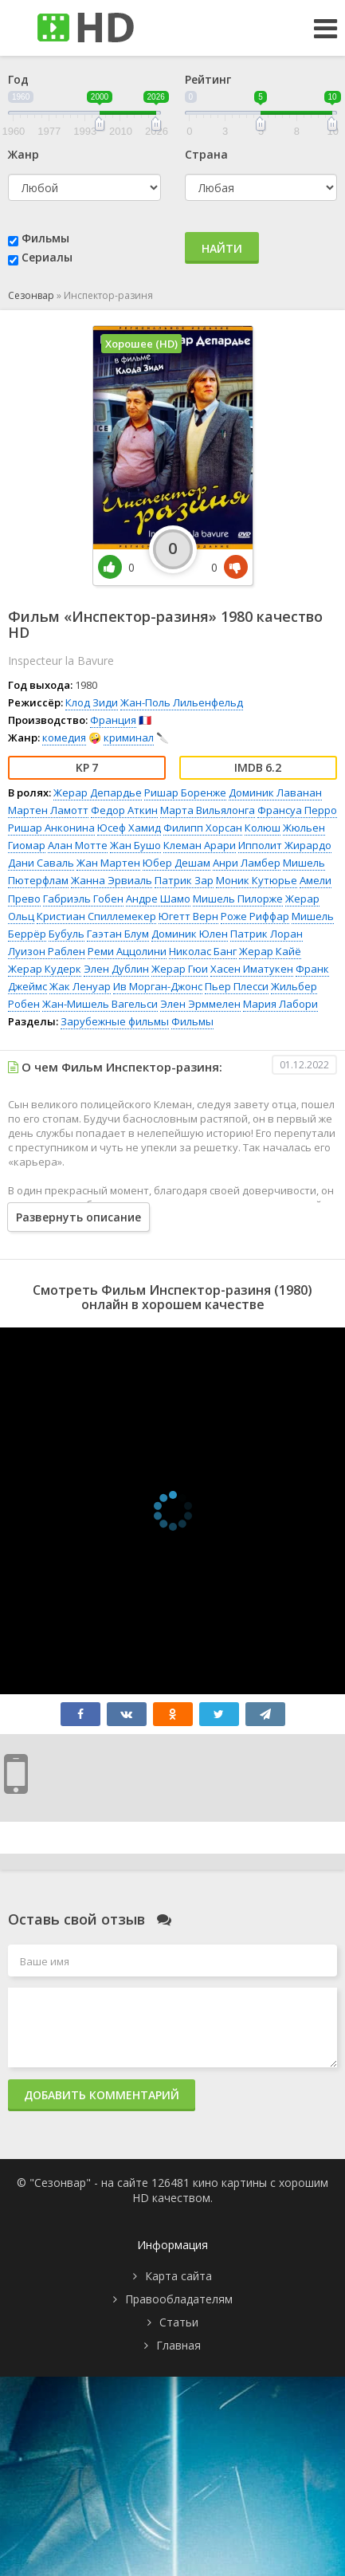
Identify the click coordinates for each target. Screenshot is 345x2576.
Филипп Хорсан (202, 827)
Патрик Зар (184, 880)
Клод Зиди (91, 702)
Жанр (23, 154)
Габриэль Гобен (83, 898)
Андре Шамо (158, 898)
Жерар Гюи (179, 969)
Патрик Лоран (266, 933)
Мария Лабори (280, 1004)
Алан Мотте (78, 845)
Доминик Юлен (189, 933)
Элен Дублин (116, 969)
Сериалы (47, 257)
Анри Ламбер (246, 862)
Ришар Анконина (51, 827)
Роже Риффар (255, 916)
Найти (222, 248)
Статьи (178, 2322)
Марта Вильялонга (207, 810)
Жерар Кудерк (44, 969)
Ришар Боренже (185, 792)
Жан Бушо (135, 845)
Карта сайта (178, 2275)
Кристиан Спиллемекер (96, 916)
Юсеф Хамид (129, 827)
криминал (129, 737)
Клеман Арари (199, 845)
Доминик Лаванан (275, 792)
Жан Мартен (108, 862)
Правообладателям (179, 2299)
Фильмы (45, 238)
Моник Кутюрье (256, 880)
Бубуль (66, 933)
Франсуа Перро (297, 810)
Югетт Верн (188, 916)
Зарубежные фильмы (115, 1021)
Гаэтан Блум (118, 933)
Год (18, 79)
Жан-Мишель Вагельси (100, 1004)
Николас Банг (203, 951)
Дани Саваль (41, 862)
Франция (113, 720)
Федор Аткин (124, 810)
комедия (64, 737)
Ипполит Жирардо (284, 845)
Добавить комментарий (101, 2094)
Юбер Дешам (176, 862)
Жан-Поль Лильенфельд (181, 702)
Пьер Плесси (237, 986)
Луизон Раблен (46, 951)
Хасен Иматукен (251, 969)
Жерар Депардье (97, 792)
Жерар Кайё (270, 951)
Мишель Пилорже (238, 898)
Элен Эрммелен (200, 1004)
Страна (206, 154)
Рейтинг (208, 79)
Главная (178, 2345)
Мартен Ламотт (48, 810)
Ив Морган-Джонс (157, 986)
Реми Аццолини (127, 951)
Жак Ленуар (80, 986)
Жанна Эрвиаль (111, 880)
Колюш (262, 827)
